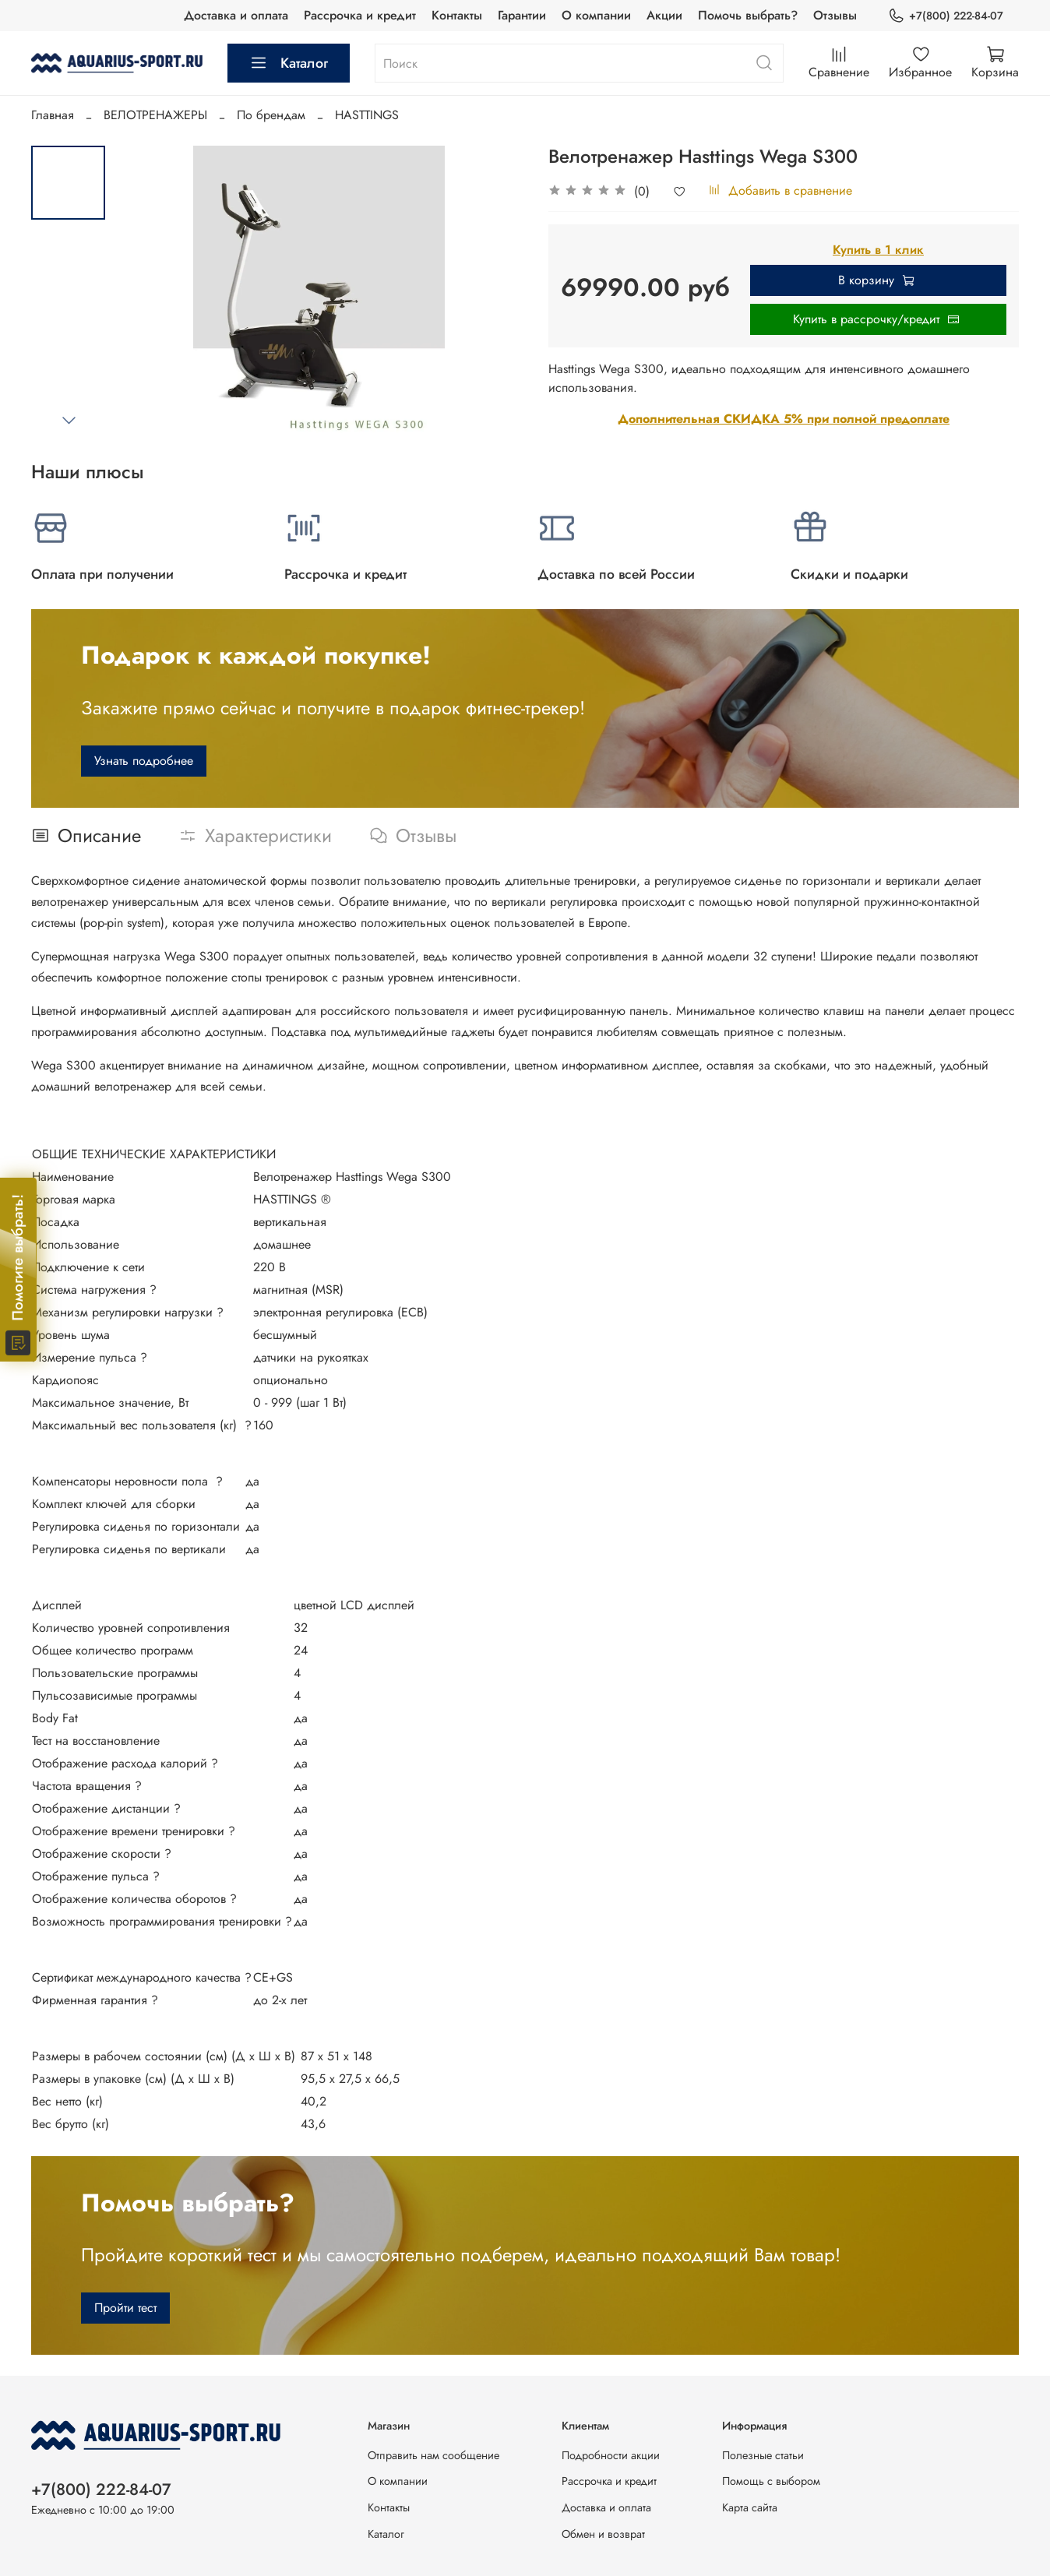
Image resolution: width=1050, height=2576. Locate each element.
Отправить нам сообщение (433, 2455)
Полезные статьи (763, 2455)
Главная (52, 115)
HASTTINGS (367, 115)
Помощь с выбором (771, 2481)
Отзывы (835, 15)
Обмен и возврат (603, 2534)
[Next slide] (68, 420)
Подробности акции (611, 2455)
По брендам (271, 115)
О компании (596, 15)
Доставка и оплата (236, 15)
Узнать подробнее (143, 761)
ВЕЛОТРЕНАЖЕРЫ (155, 115)
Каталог (288, 63)
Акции (664, 15)
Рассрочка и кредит (360, 15)
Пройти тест (125, 2308)
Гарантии (522, 15)
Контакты (457, 15)
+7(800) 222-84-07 (945, 16)
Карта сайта (749, 2507)
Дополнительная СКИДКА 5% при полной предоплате (784, 419)
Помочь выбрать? (748, 15)
